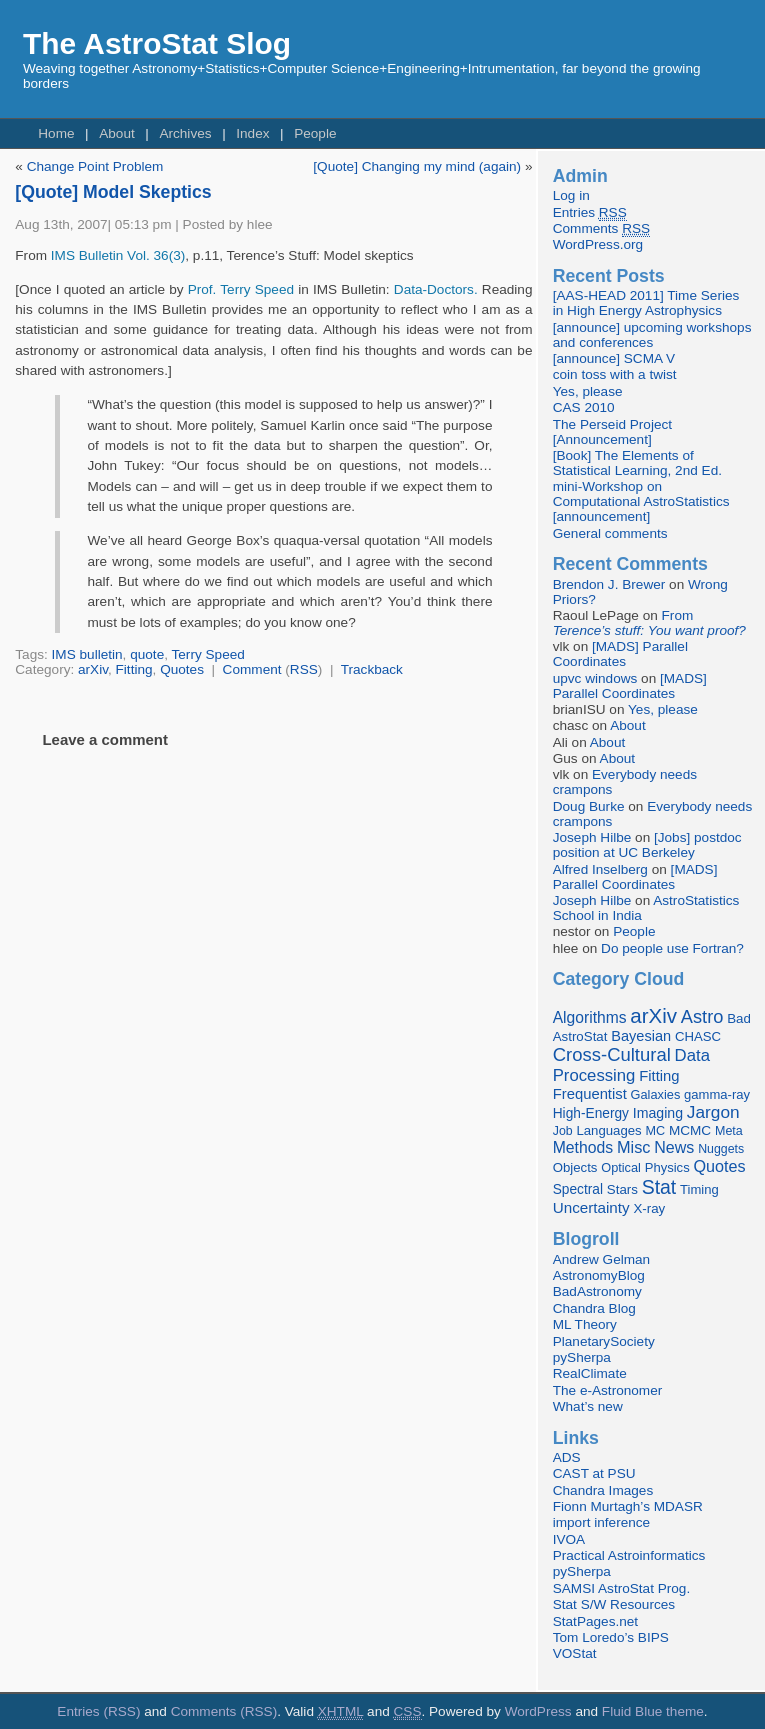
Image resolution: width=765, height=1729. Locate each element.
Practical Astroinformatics (629, 1555)
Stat (659, 1187)
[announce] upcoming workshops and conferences (652, 335)
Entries (590, 213)
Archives (185, 133)
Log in (571, 195)
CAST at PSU (594, 1473)
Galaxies (656, 1094)
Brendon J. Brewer (609, 584)
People (315, 133)
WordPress (538, 1711)
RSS (304, 669)
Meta (729, 1131)
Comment (252, 669)
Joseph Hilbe (592, 837)
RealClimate (590, 1373)
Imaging (658, 1113)
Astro (702, 1017)
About (117, 133)
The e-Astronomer (608, 1390)
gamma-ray (717, 1094)
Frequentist (590, 1094)
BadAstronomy (597, 1291)
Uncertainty (591, 1207)
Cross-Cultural (612, 1054)
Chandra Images (603, 1490)
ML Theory (585, 1324)
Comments (601, 229)
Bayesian (641, 1036)
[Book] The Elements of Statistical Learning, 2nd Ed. (637, 463)
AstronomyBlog (599, 1275)
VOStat (575, 1653)
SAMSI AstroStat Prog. (622, 1588)
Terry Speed (208, 654)
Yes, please (588, 391)
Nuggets (721, 1149)
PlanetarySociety (604, 1341)
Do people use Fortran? (672, 948)
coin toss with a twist (615, 374)
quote (147, 654)
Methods (583, 1147)
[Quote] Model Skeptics (113, 192)
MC (655, 1131)
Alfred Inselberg (600, 869)
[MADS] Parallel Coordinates (620, 654)
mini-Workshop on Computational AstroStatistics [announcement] (641, 501)
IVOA (569, 1539)
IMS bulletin (87, 654)
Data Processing (631, 1065)
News (674, 1147)
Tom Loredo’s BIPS (611, 1637)
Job (563, 1131)
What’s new (588, 1406)
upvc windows (595, 678)
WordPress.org (598, 244)
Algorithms (590, 1017)
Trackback (372, 669)
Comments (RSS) (224, 1711)
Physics (667, 1167)
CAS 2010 (584, 407)
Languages (608, 1130)
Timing (699, 1189)
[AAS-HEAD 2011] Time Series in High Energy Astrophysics (646, 303)
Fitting (134, 669)
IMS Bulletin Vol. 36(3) (118, 255)
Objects (575, 1167)
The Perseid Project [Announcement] (612, 432)
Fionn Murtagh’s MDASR (628, 1506)
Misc (634, 1147)
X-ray (649, 1208)
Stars (622, 1189)
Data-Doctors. (436, 289)
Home (56, 133)
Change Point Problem (95, 166)
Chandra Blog (594, 1308)
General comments (610, 533)
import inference (601, 1522)
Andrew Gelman (601, 1259)
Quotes (182, 669)
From (649, 623)
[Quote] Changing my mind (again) (417, 166)
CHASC (698, 1036)
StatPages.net (595, 1621)
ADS (567, 1457)
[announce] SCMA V (614, 358)
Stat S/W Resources (614, 1604)
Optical (621, 1167)
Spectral (578, 1189)
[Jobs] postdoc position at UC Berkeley (647, 845)
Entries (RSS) (98, 1711)
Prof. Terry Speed (241, 289)
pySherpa (582, 1357)
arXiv (93, 669)
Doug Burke (589, 806)
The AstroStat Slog (157, 43)
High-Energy (591, 1113)
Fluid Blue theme (653, 1711)
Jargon (713, 1112)
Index (252, 133)
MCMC (690, 1130)
